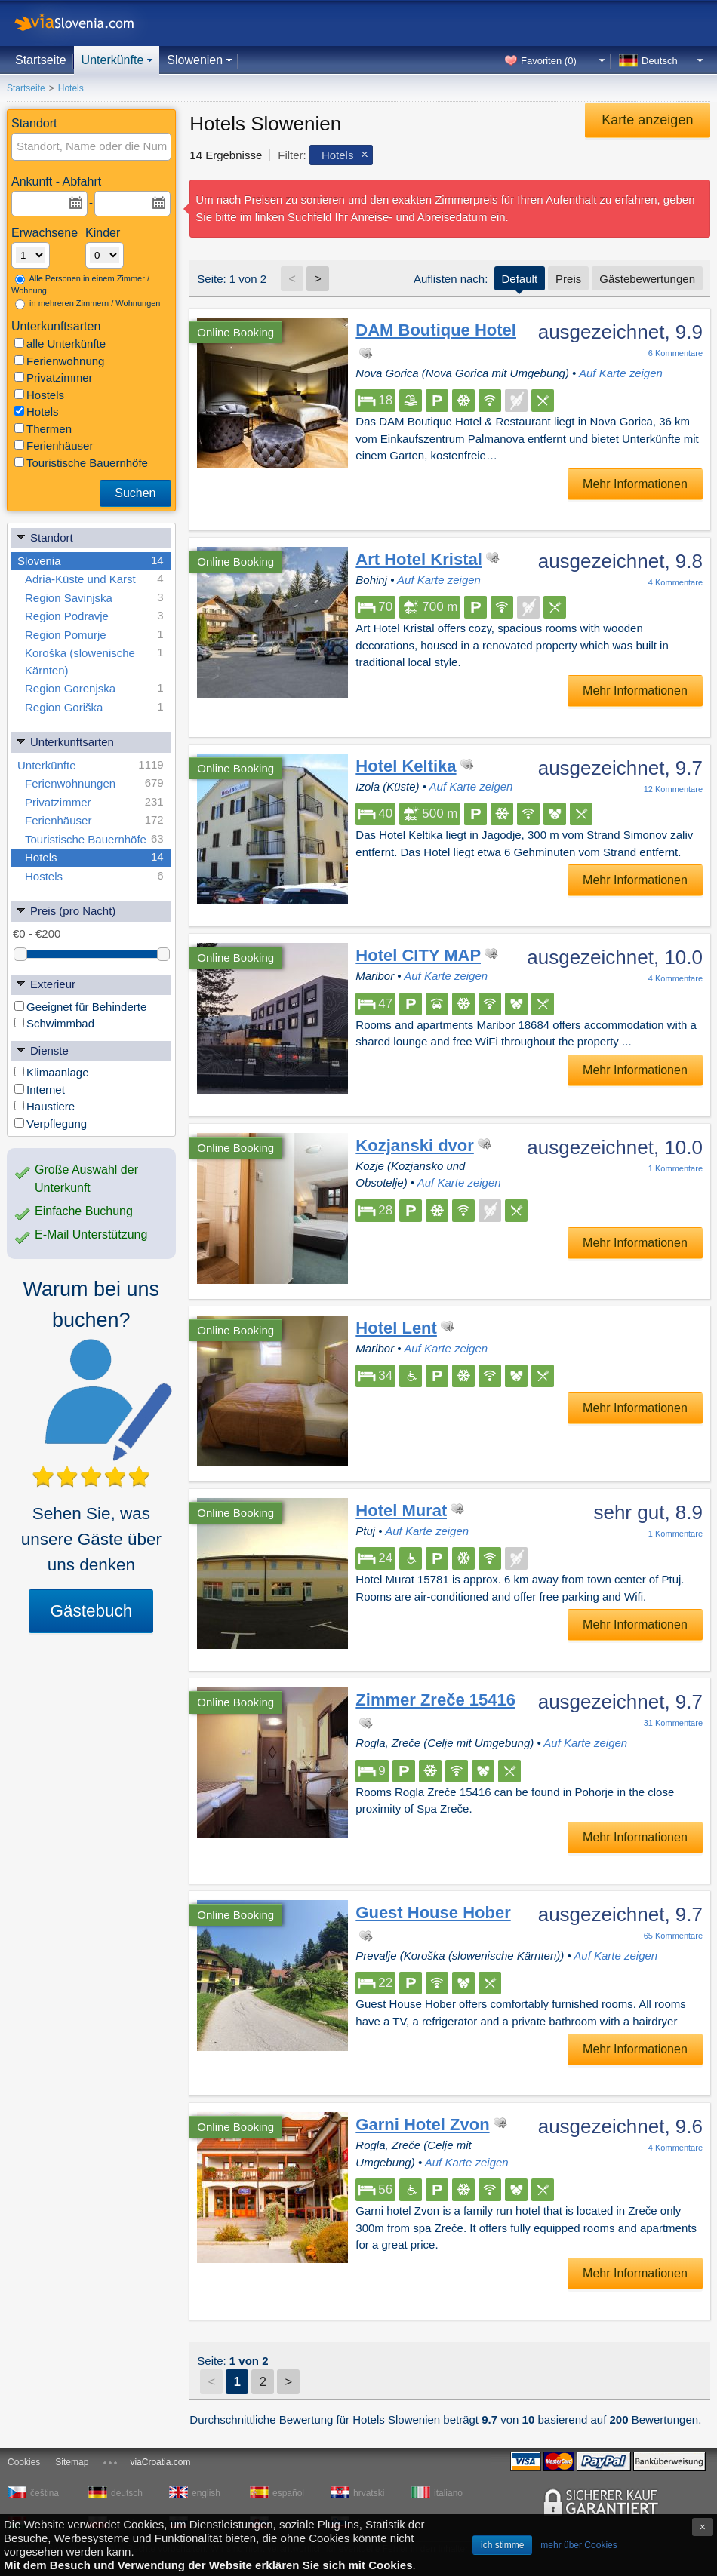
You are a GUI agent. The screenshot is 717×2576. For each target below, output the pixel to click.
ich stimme (502, 2545)
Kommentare (675, 353)
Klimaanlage (51, 1072)
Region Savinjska (94, 597)
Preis (568, 278)
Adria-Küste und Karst (94, 579)
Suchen (135, 493)
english (206, 2493)
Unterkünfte (113, 60)
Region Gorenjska (94, 688)
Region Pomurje (94, 634)
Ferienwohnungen (94, 783)
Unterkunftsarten (64, 741)
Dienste (42, 1049)
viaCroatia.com (160, 2462)
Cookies (24, 2462)
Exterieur (45, 983)
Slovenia (90, 561)
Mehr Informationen (635, 483)
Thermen (43, 428)
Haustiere (44, 1106)
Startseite (40, 60)
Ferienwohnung (59, 361)
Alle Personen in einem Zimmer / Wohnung (80, 285)
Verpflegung (50, 1123)
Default (520, 278)
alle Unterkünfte (60, 343)
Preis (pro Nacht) (65, 910)
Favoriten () (549, 60)
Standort (44, 537)
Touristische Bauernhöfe (81, 462)
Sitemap (71, 2462)
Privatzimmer (53, 377)
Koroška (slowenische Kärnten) (94, 660)
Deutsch (660, 60)
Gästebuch (91, 1610)
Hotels (36, 411)
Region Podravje (94, 616)
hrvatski (368, 2493)
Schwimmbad (54, 1023)
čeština (44, 2493)
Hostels (39, 394)
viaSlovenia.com (87, 23)
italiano (448, 2493)
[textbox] (92, 146)
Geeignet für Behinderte (80, 1006)
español (288, 2493)
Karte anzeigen (647, 119)
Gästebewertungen (647, 278)
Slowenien (195, 60)
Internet (39, 1089)
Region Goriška (94, 707)
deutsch (127, 2493)
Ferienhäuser (53, 445)
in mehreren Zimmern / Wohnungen (88, 304)
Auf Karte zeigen (621, 373)
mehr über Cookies (578, 2545)
